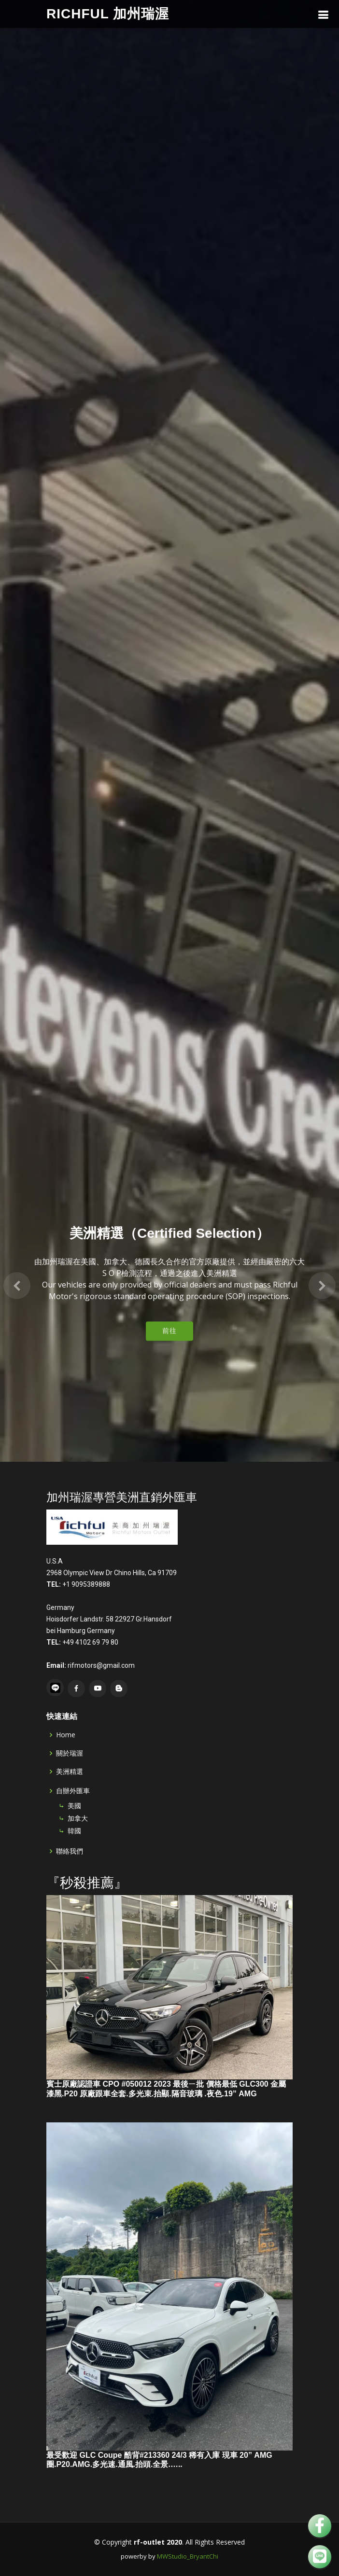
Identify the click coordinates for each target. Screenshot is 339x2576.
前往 (169, 1269)
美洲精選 (69, 1771)
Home (65, 1734)
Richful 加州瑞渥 (107, 13)
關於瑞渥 (69, 1753)
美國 (74, 1805)
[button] (17, 1222)
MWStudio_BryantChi (187, 2556)
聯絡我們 (69, 1851)
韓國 (74, 1831)
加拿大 (78, 1818)
